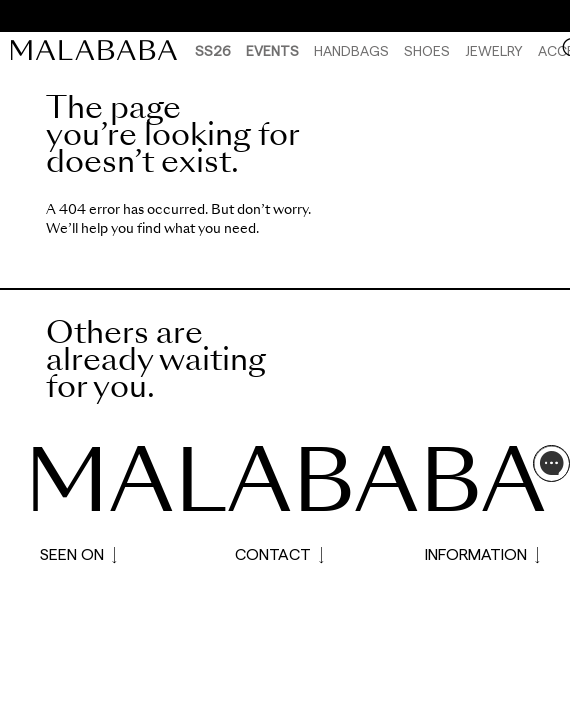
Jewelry (494, 50)
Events (272, 50)
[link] (99, 50)
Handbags (351, 50)
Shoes (427, 50)
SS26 (213, 50)
